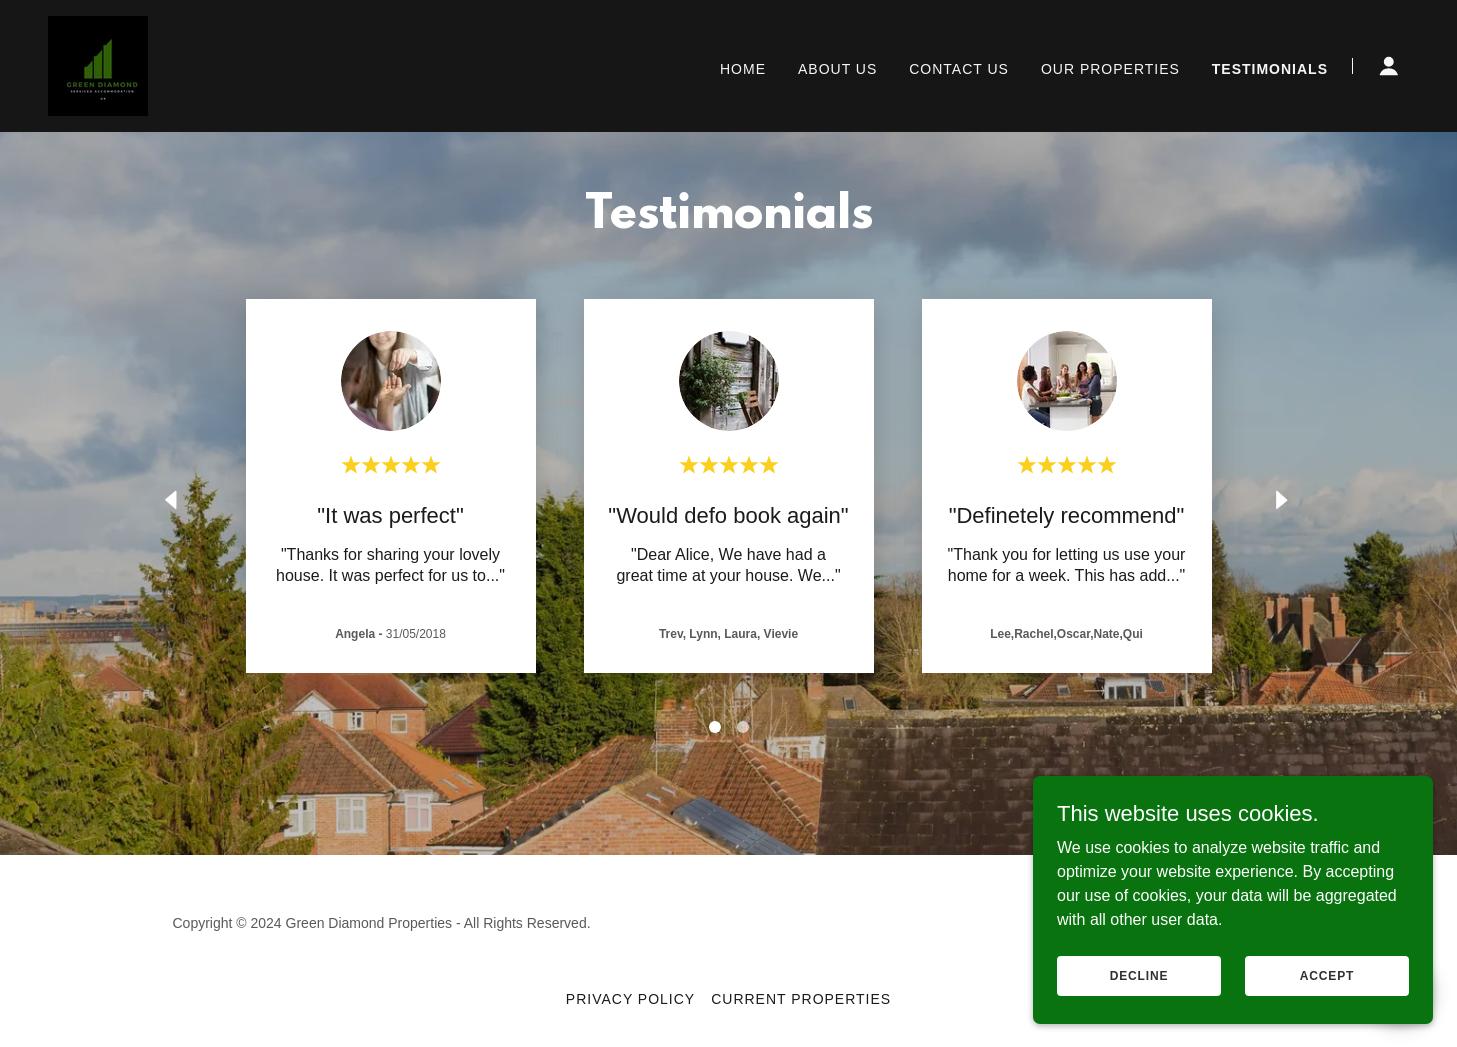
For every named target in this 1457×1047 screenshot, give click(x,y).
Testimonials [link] (1270, 69)
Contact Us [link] (959, 69)
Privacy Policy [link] (630, 999)
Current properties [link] (801, 999)
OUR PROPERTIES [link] (1110, 69)
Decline (1139, 975)
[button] (1389, 66)
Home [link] (743, 69)
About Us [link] (837, 69)
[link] (98, 64)
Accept (1327, 975)
